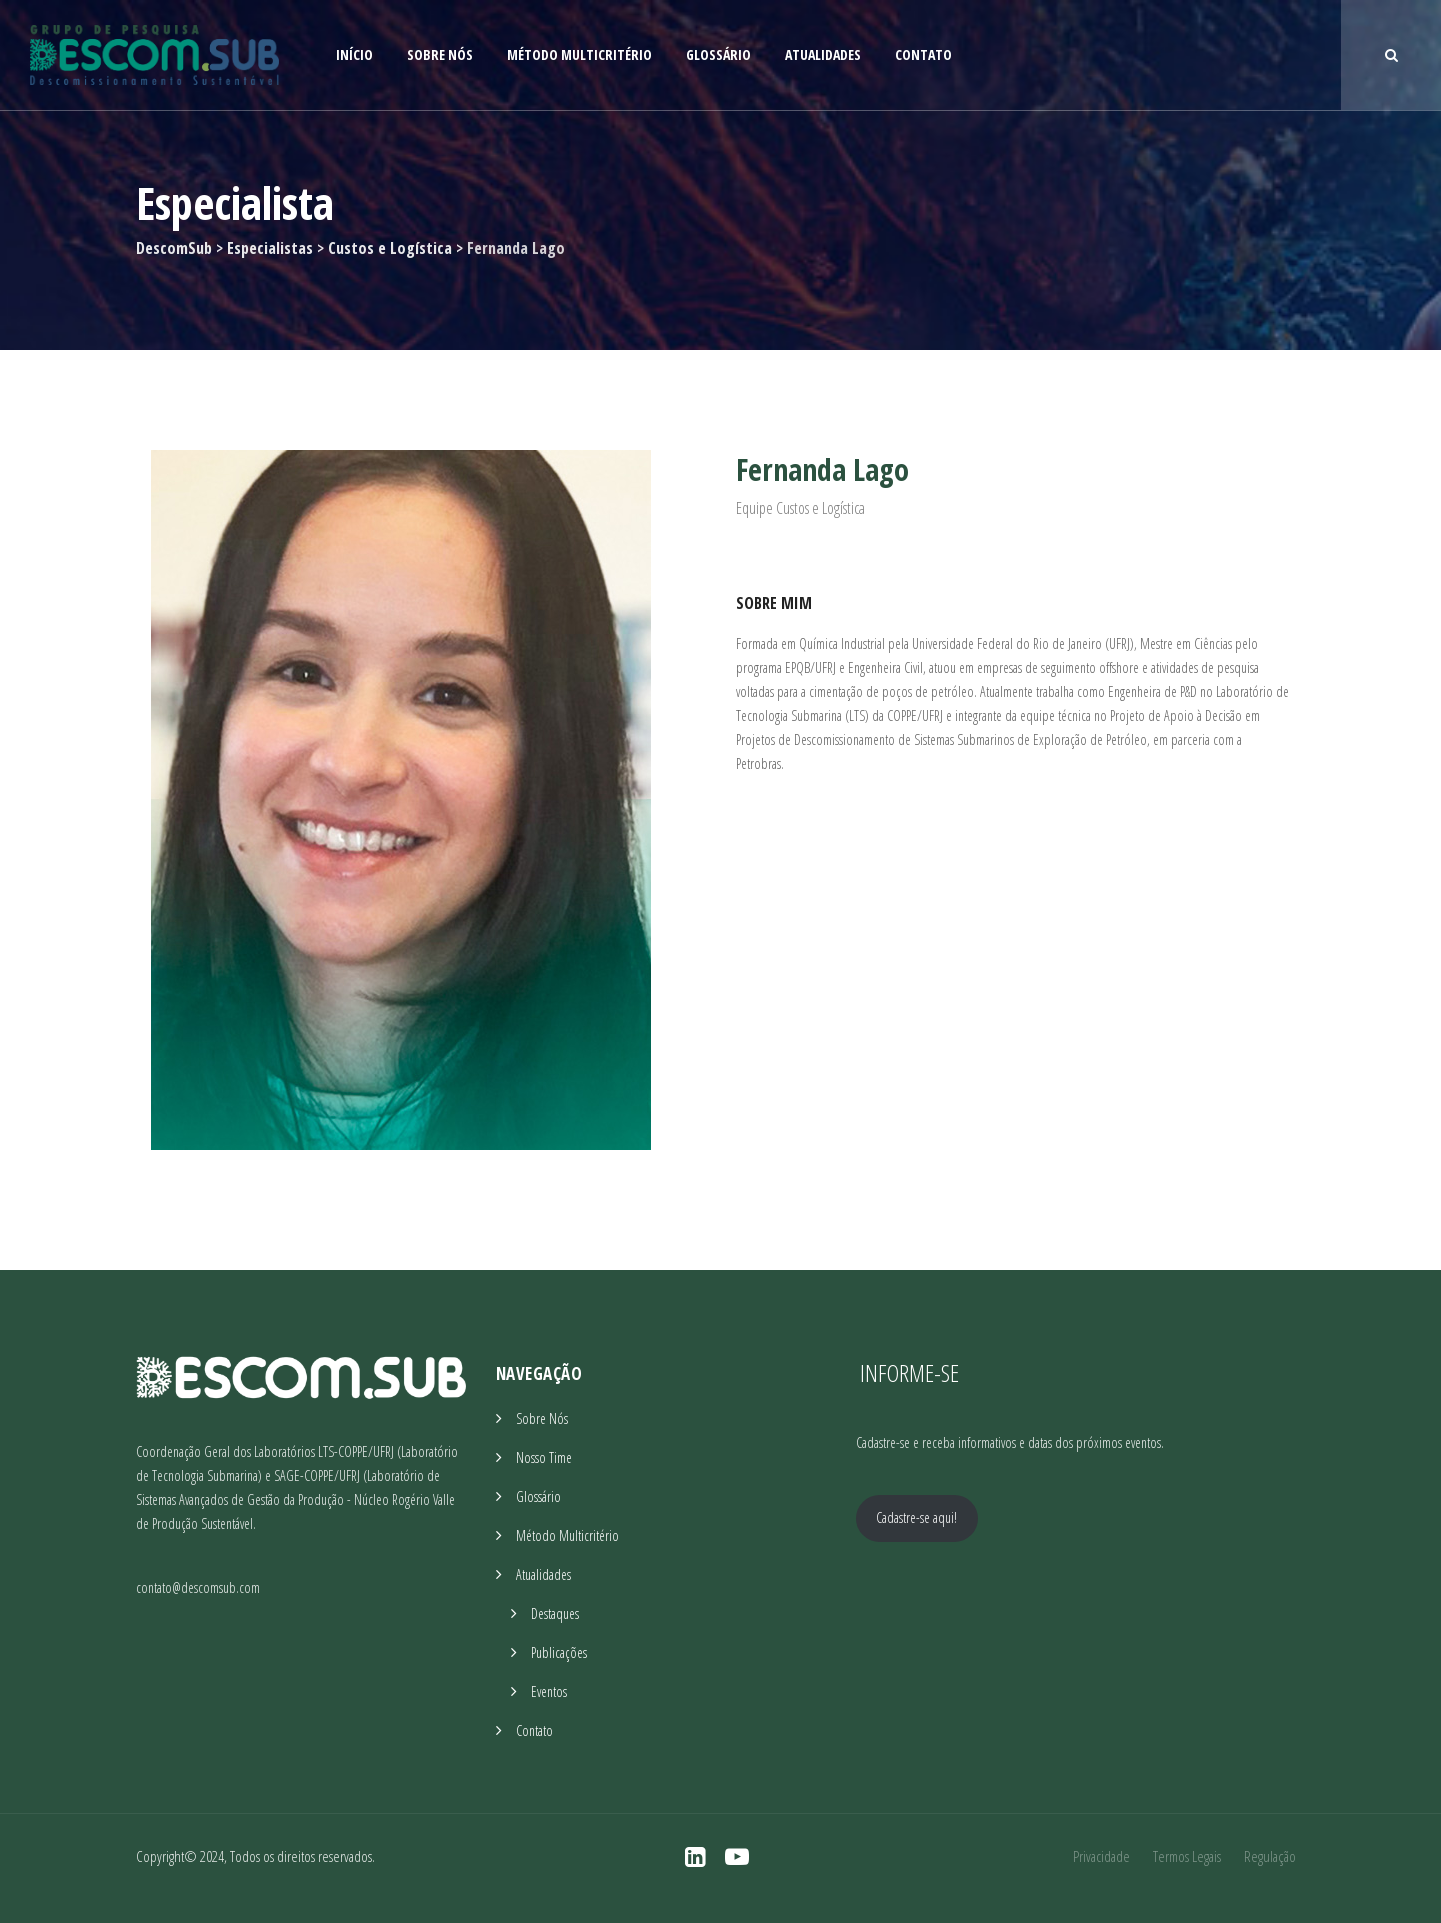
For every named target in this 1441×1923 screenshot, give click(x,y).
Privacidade (1101, 1856)
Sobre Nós (440, 54)
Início (354, 54)
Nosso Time (544, 1457)
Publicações (559, 1652)
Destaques (555, 1613)
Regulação (1270, 1856)
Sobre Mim (774, 603)
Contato (923, 54)
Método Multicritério (579, 54)
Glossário (718, 54)
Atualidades (823, 54)
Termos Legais (1187, 1856)
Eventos (549, 1691)
